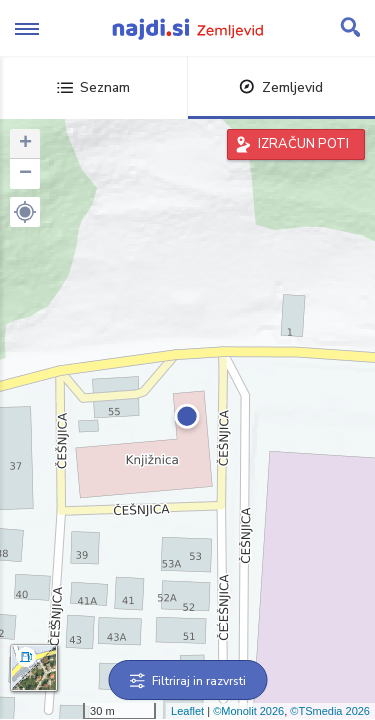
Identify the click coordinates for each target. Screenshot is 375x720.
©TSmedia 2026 (330, 711)
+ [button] (25, 144)
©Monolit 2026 (248, 711)
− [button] (25, 174)
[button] (25, 212)
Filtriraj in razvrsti (187, 681)
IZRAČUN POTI (303, 144)
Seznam (93, 87)
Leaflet (187, 711)
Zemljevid (281, 87)
